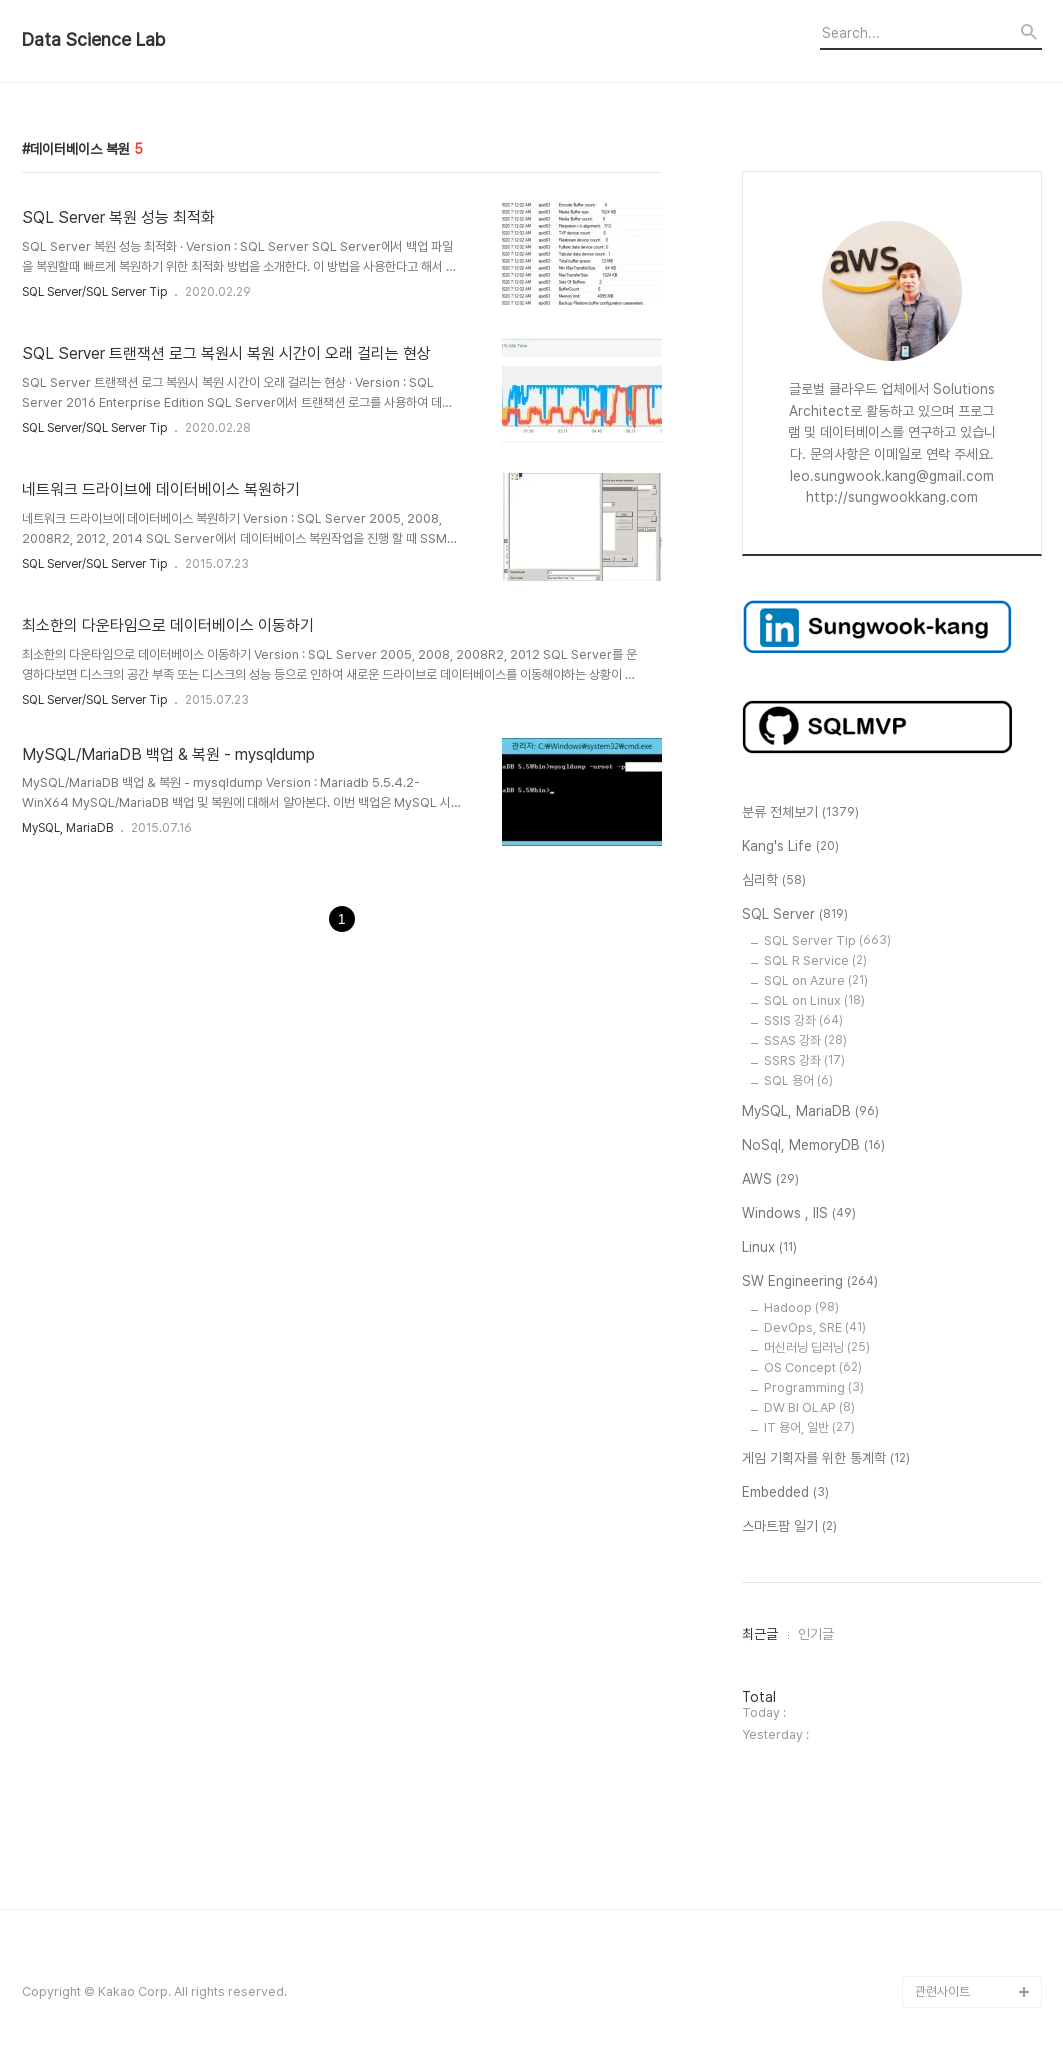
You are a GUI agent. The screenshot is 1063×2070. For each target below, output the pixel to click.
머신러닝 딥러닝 (817, 1347)
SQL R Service (815, 960)
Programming (814, 1387)
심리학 (774, 881)
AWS (770, 1180)
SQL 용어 (798, 1080)
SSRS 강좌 (804, 1060)
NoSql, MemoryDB (813, 1146)
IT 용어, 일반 (809, 1427)
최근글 (760, 1634)
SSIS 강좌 (803, 1020)
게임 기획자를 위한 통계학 (826, 1459)
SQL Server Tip (827, 940)
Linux (769, 1248)
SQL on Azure (816, 980)
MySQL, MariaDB (67, 828)
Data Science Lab (93, 40)
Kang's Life (790, 847)
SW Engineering (810, 1282)
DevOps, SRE (815, 1327)
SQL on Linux (814, 1000)
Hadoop (801, 1307)
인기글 (816, 1634)
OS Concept (813, 1367)
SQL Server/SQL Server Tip (94, 292)
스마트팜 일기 (789, 1527)
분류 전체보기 (800, 813)
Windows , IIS (799, 1214)
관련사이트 (942, 1991)
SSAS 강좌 (805, 1040)
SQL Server (795, 915)
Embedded (785, 1493)
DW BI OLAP (809, 1407)
